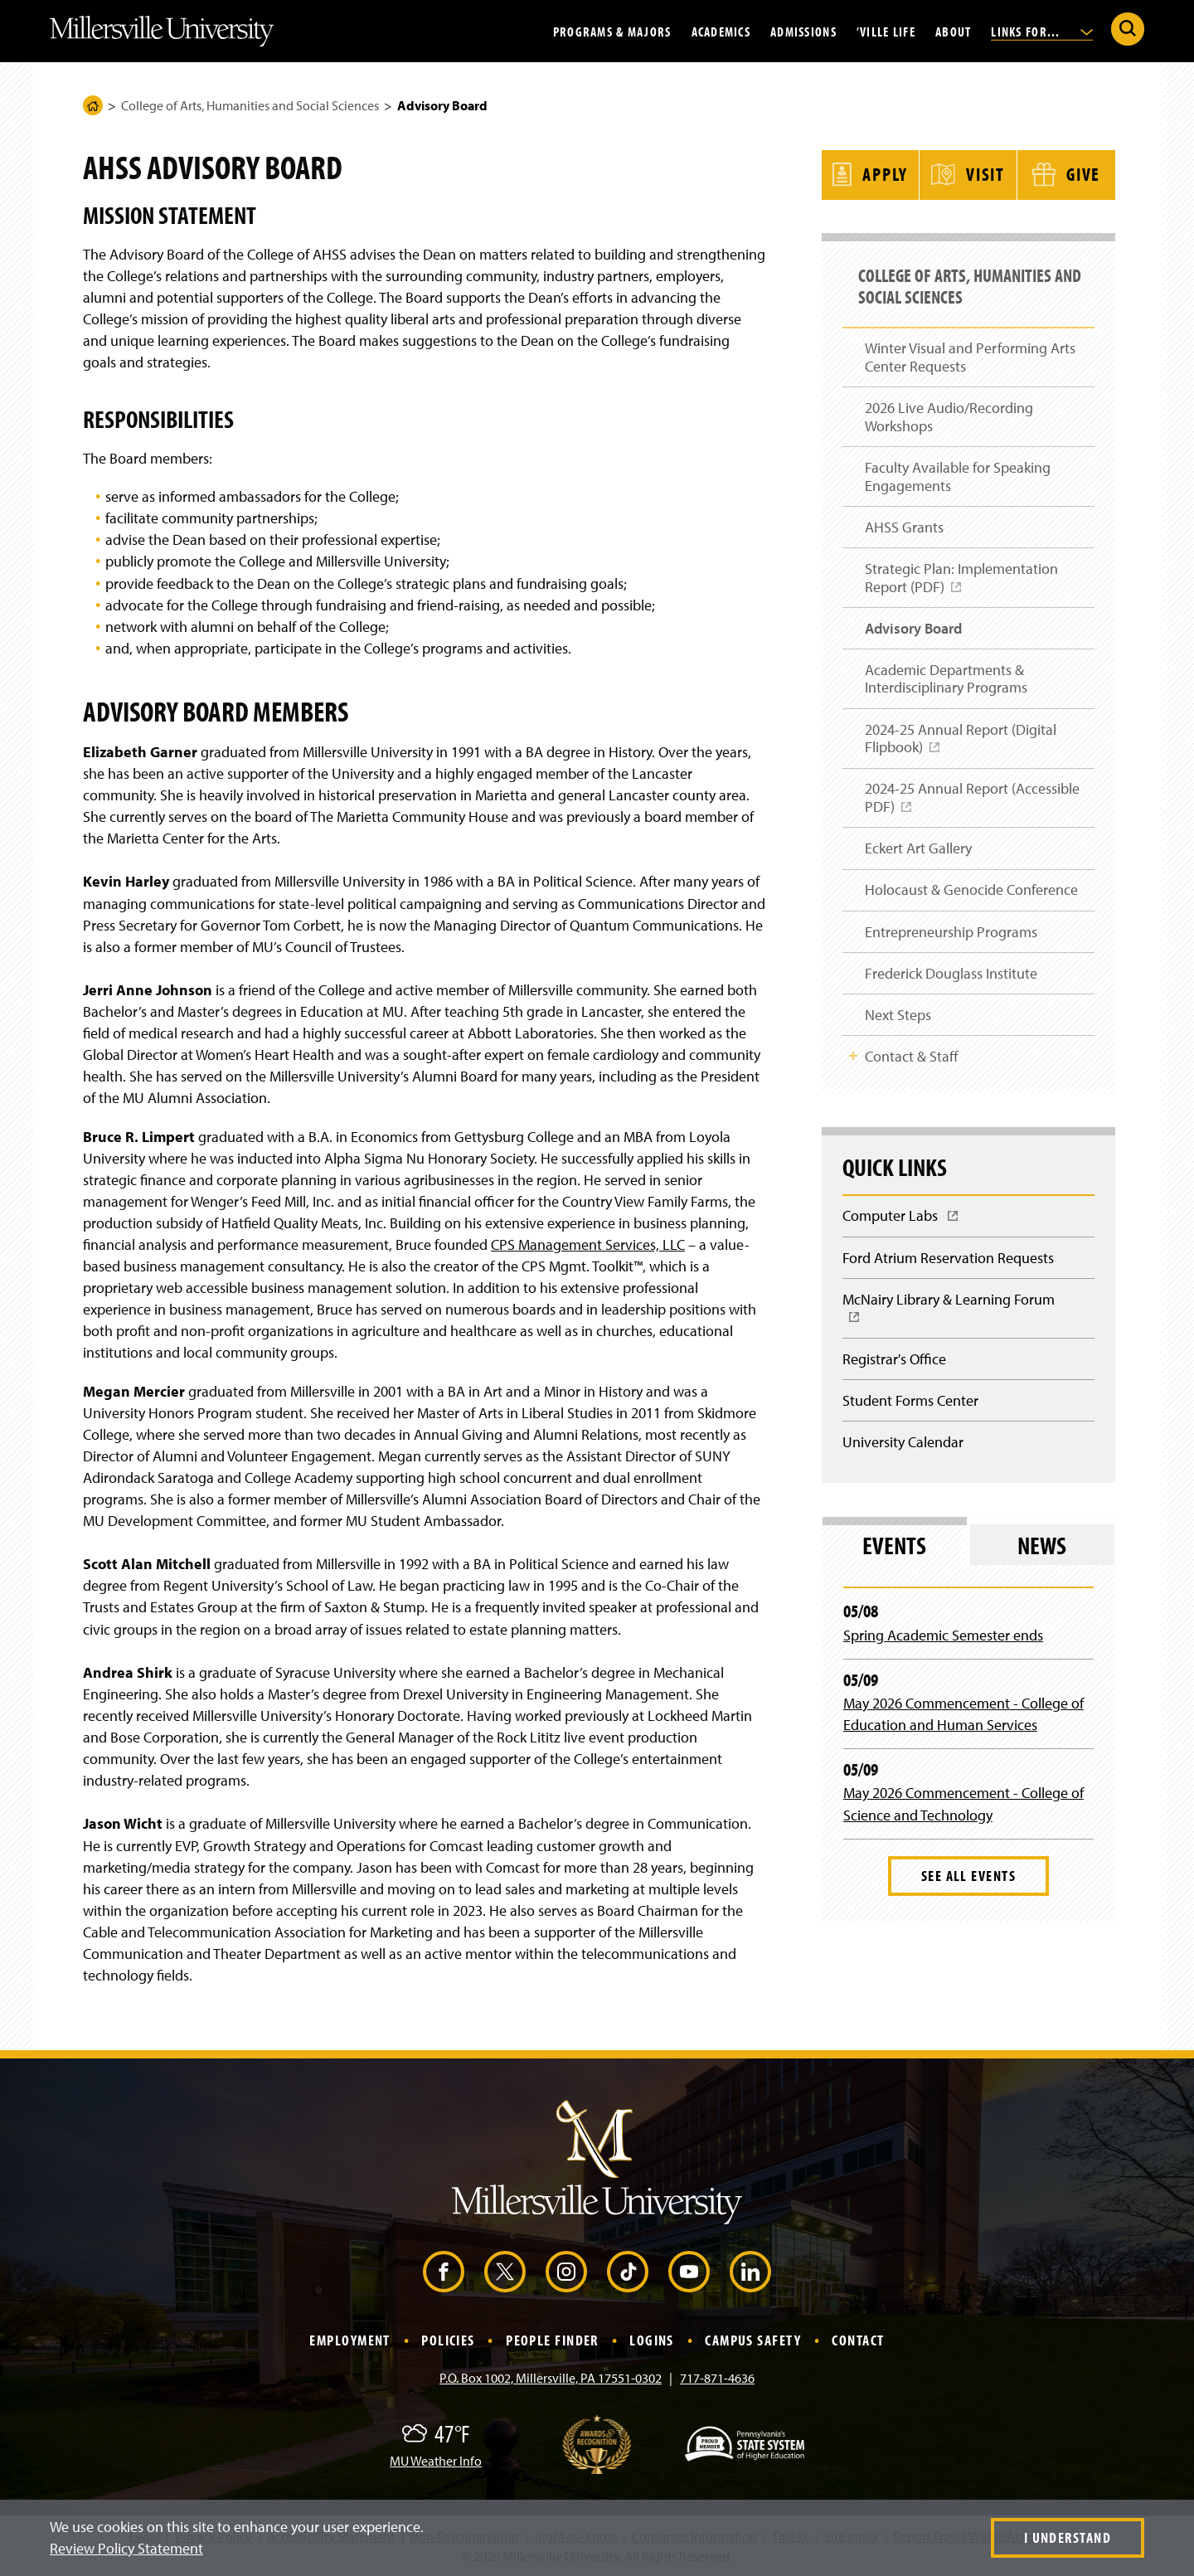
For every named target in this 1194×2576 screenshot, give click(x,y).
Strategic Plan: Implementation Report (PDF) (961, 580)
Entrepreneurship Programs (951, 935)
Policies (448, 2340)
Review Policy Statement (126, 2548)
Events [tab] (894, 1558)
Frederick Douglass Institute (951, 977)
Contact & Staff (912, 1062)
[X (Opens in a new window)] (505, 2271)
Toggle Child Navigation (853, 1061)
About (953, 30)
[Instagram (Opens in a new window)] (566, 2271)
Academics (721, 30)
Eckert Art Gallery (918, 849)
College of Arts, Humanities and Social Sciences (250, 105)
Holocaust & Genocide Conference (971, 892)
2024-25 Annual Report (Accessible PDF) (972, 804)
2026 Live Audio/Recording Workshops (949, 410)
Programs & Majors (612, 30)
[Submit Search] (1127, 29)
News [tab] (1041, 1558)
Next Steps (898, 1019)
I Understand (1067, 2537)
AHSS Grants (904, 522)
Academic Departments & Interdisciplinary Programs (946, 677)
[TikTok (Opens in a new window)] (627, 2271)
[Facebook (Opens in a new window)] (443, 2271)
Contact (858, 2340)
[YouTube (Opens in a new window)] (689, 2271)
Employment (349, 2340)
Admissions (803, 30)
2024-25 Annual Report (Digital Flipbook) (960, 743)
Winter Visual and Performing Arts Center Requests (970, 349)
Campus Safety (753, 2340)
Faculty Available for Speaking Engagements (958, 470)
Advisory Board (913, 625)
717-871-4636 (717, 2377)
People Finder (552, 2340)
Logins (651, 2340)
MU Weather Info (436, 2460)
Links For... (1042, 30)
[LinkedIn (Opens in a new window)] (750, 2271)
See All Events (968, 1888)
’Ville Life (886, 30)
